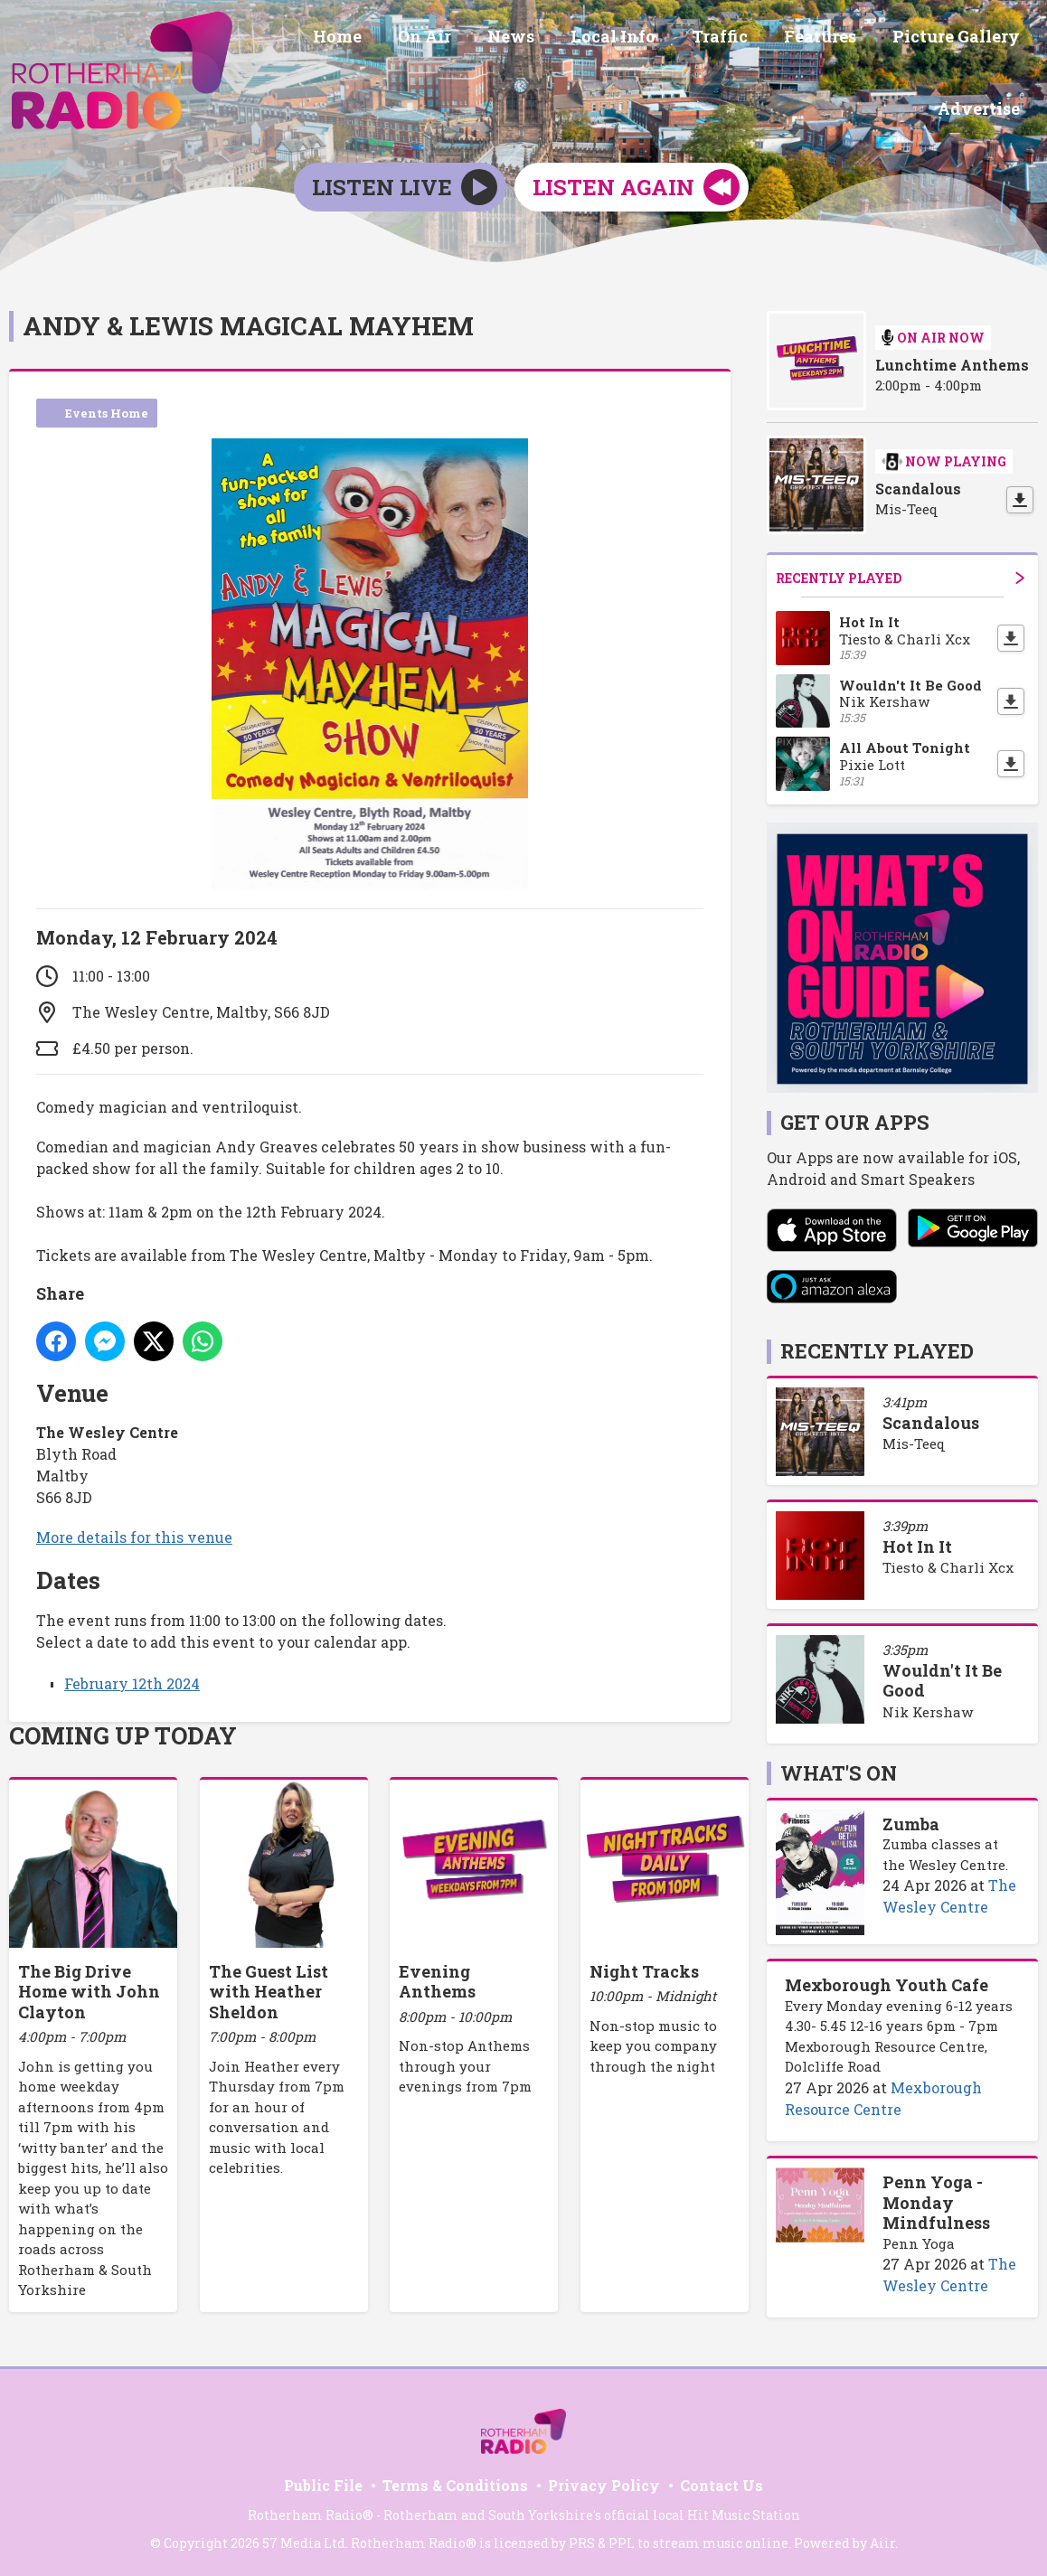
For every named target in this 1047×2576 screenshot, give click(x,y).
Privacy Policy (604, 2481)
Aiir (882, 2539)
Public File (323, 2481)
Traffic (738, 39)
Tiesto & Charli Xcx (948, 1565)
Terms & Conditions (455, 2481)
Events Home (106, 409)
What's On (838, 1770)
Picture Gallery (959, 39)
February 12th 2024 (132, 1679)
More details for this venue (134, 1534)
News (543, 39)
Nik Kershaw (927, 1708)
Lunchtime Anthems (952, 362)
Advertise (982, 106)
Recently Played (900, 574)
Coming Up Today (123, 1731)
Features (831, 39)
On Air (464, 39)
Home (384, 39)
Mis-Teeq (914, 1441)
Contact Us (721, 2481)
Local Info (638, 39)
